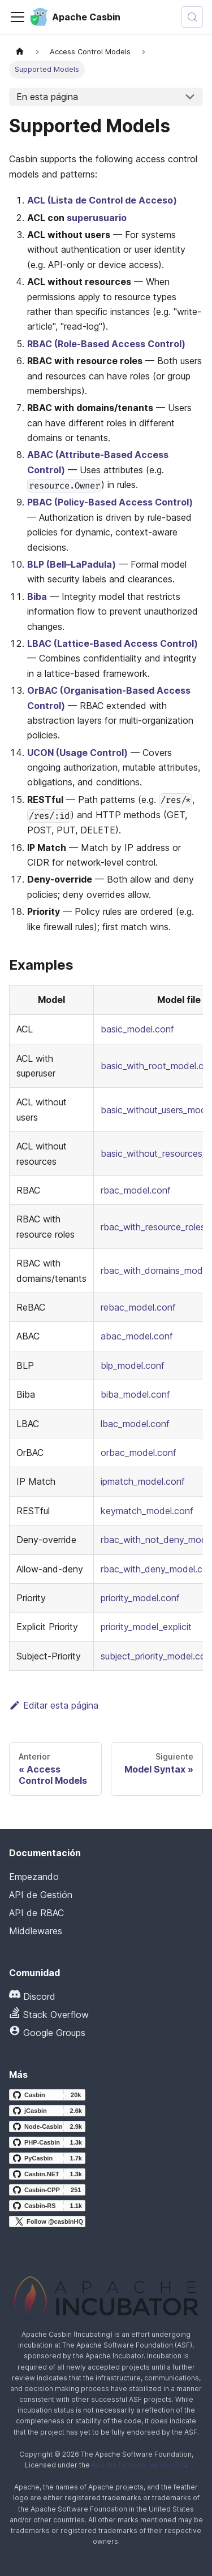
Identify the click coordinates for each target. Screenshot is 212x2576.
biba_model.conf (135, 1394)
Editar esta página (53, 1705)
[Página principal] (20, 51)
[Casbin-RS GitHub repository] (47, 2205)
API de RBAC (36, 1912)
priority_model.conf (140, 1597)
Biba (37, 596)
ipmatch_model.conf (143, 1481)
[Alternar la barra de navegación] (17, 16)
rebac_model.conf (138, 1307)
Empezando (34, 1876)
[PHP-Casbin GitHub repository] (47, 2142)
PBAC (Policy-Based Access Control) (110, 502)
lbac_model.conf (135, 1423)
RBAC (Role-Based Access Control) (106, 343)
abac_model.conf (137, 1336)
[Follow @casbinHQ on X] (47, 2221)
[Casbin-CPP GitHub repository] (47, 2189)
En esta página (47, 96)
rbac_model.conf (136, 1190)
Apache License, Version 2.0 (139, 2465)
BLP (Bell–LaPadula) (71, 564)
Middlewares (35, 1931)
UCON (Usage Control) (77, 752)
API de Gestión (40, 1894)
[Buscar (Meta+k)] (192, 17)
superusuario (97, 217)
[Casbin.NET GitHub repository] (47, 2174)
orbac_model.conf (138, 1452)
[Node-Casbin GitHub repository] (47, 2126)
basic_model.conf (137, 1029)
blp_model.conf (133, 1365)
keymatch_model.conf (147, 1510)
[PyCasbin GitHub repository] (47, 2158)
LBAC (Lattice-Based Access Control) (112, 643)
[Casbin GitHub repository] (47, 2094)
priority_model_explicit (146, 1626)
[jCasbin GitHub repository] (47, 2110)
